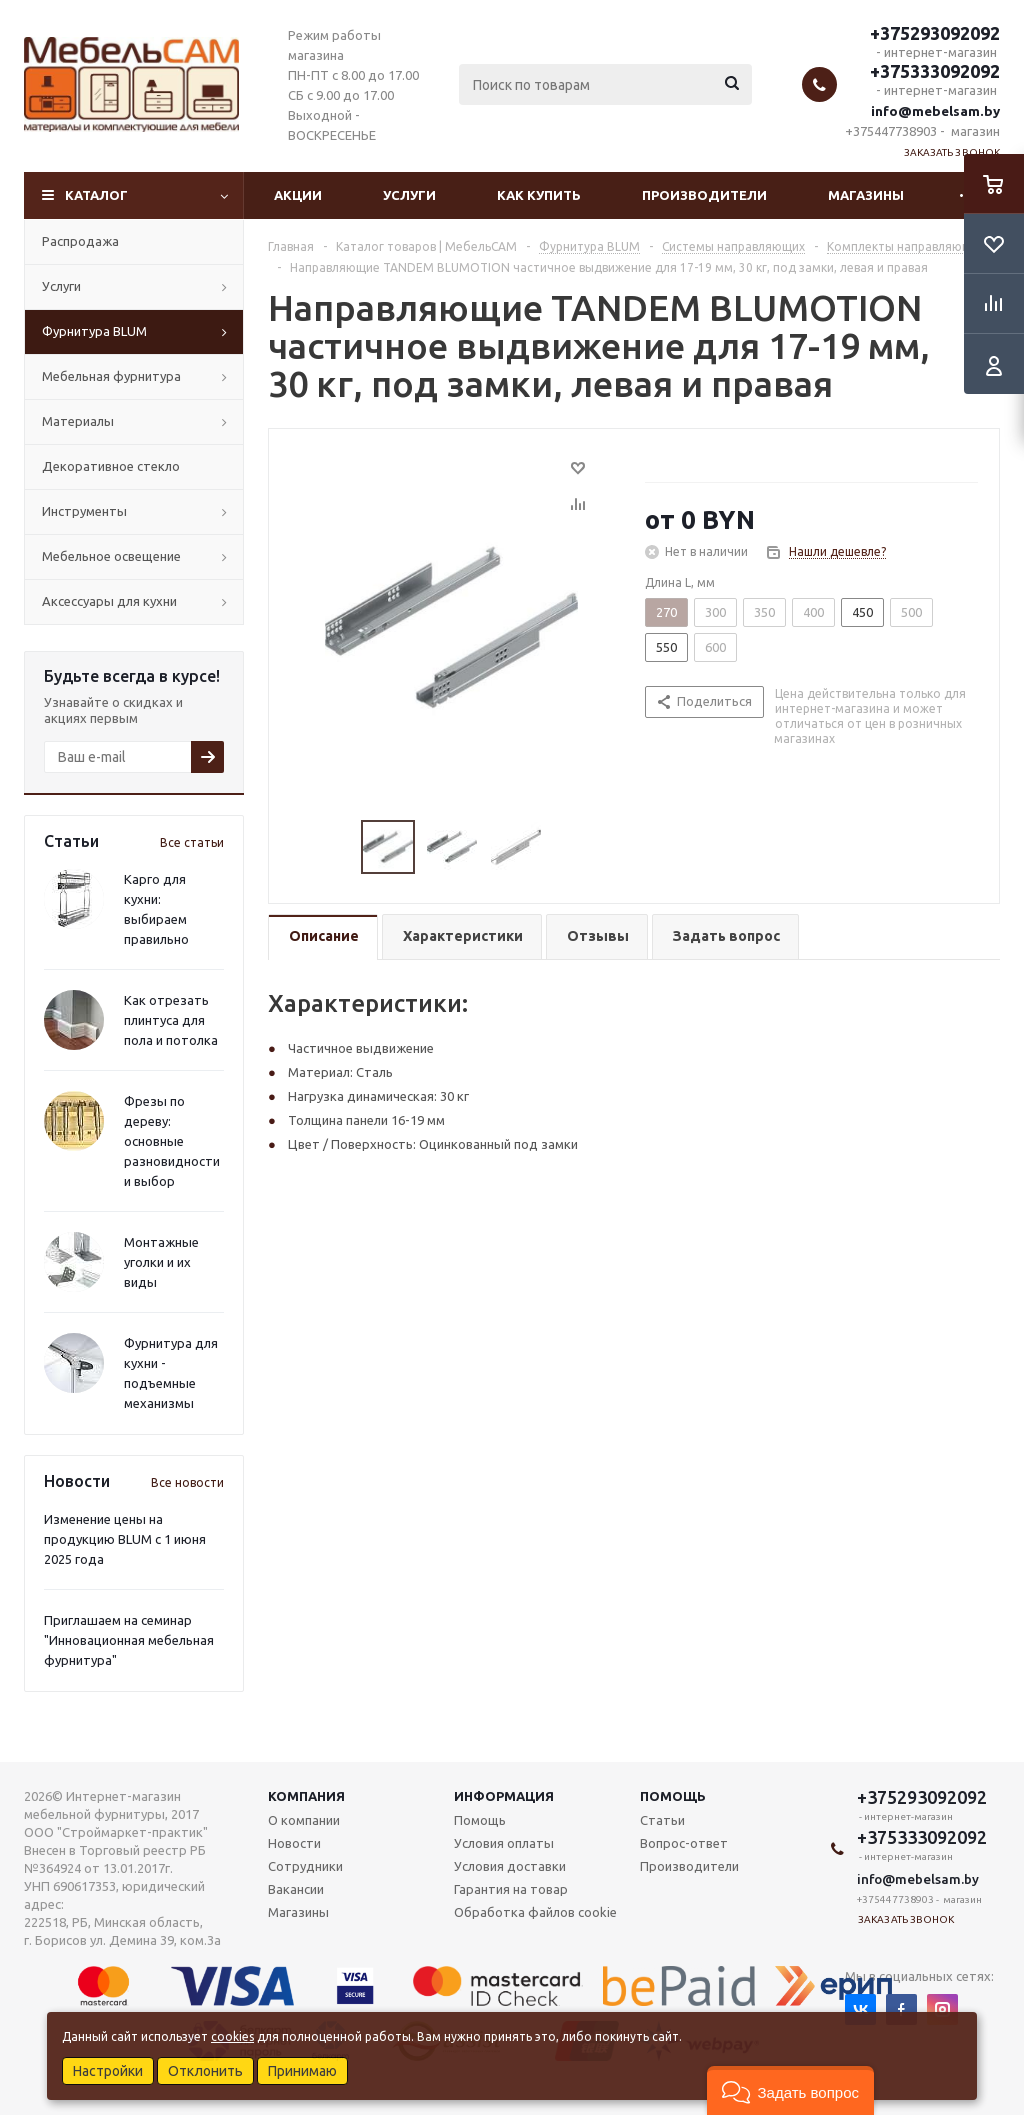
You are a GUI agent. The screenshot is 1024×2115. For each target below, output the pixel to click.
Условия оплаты (504, 1843)
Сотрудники (305, 1866)
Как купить (539, 195)
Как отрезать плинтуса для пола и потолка (171, 1020)
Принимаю (302, 2071)
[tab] (323, 937)
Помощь (673, 1796)
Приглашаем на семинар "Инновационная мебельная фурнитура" (129, 1640)
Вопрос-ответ (684, 1843)
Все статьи (192, 842)
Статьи (662, 1820)
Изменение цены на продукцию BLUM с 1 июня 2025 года (125, 1539)
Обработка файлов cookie (535, 1912)
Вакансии (296, 1889)
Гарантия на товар (511, 1889)
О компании (304, 1820)
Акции (298, 195)
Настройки (108, 2071)
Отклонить (205, 2071)
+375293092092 (935, 33)
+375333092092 (935, 71)
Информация (504, 1796)
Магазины (866, 195)
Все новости (187, 1482)
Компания (306, 1796)
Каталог (96, 195)
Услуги (409, 195)
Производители (704, 195)
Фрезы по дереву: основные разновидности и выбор (172, 1141)
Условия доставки (510, 1866)
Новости (294, 1843)
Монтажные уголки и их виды (161, 1262)
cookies (232, 2036)
